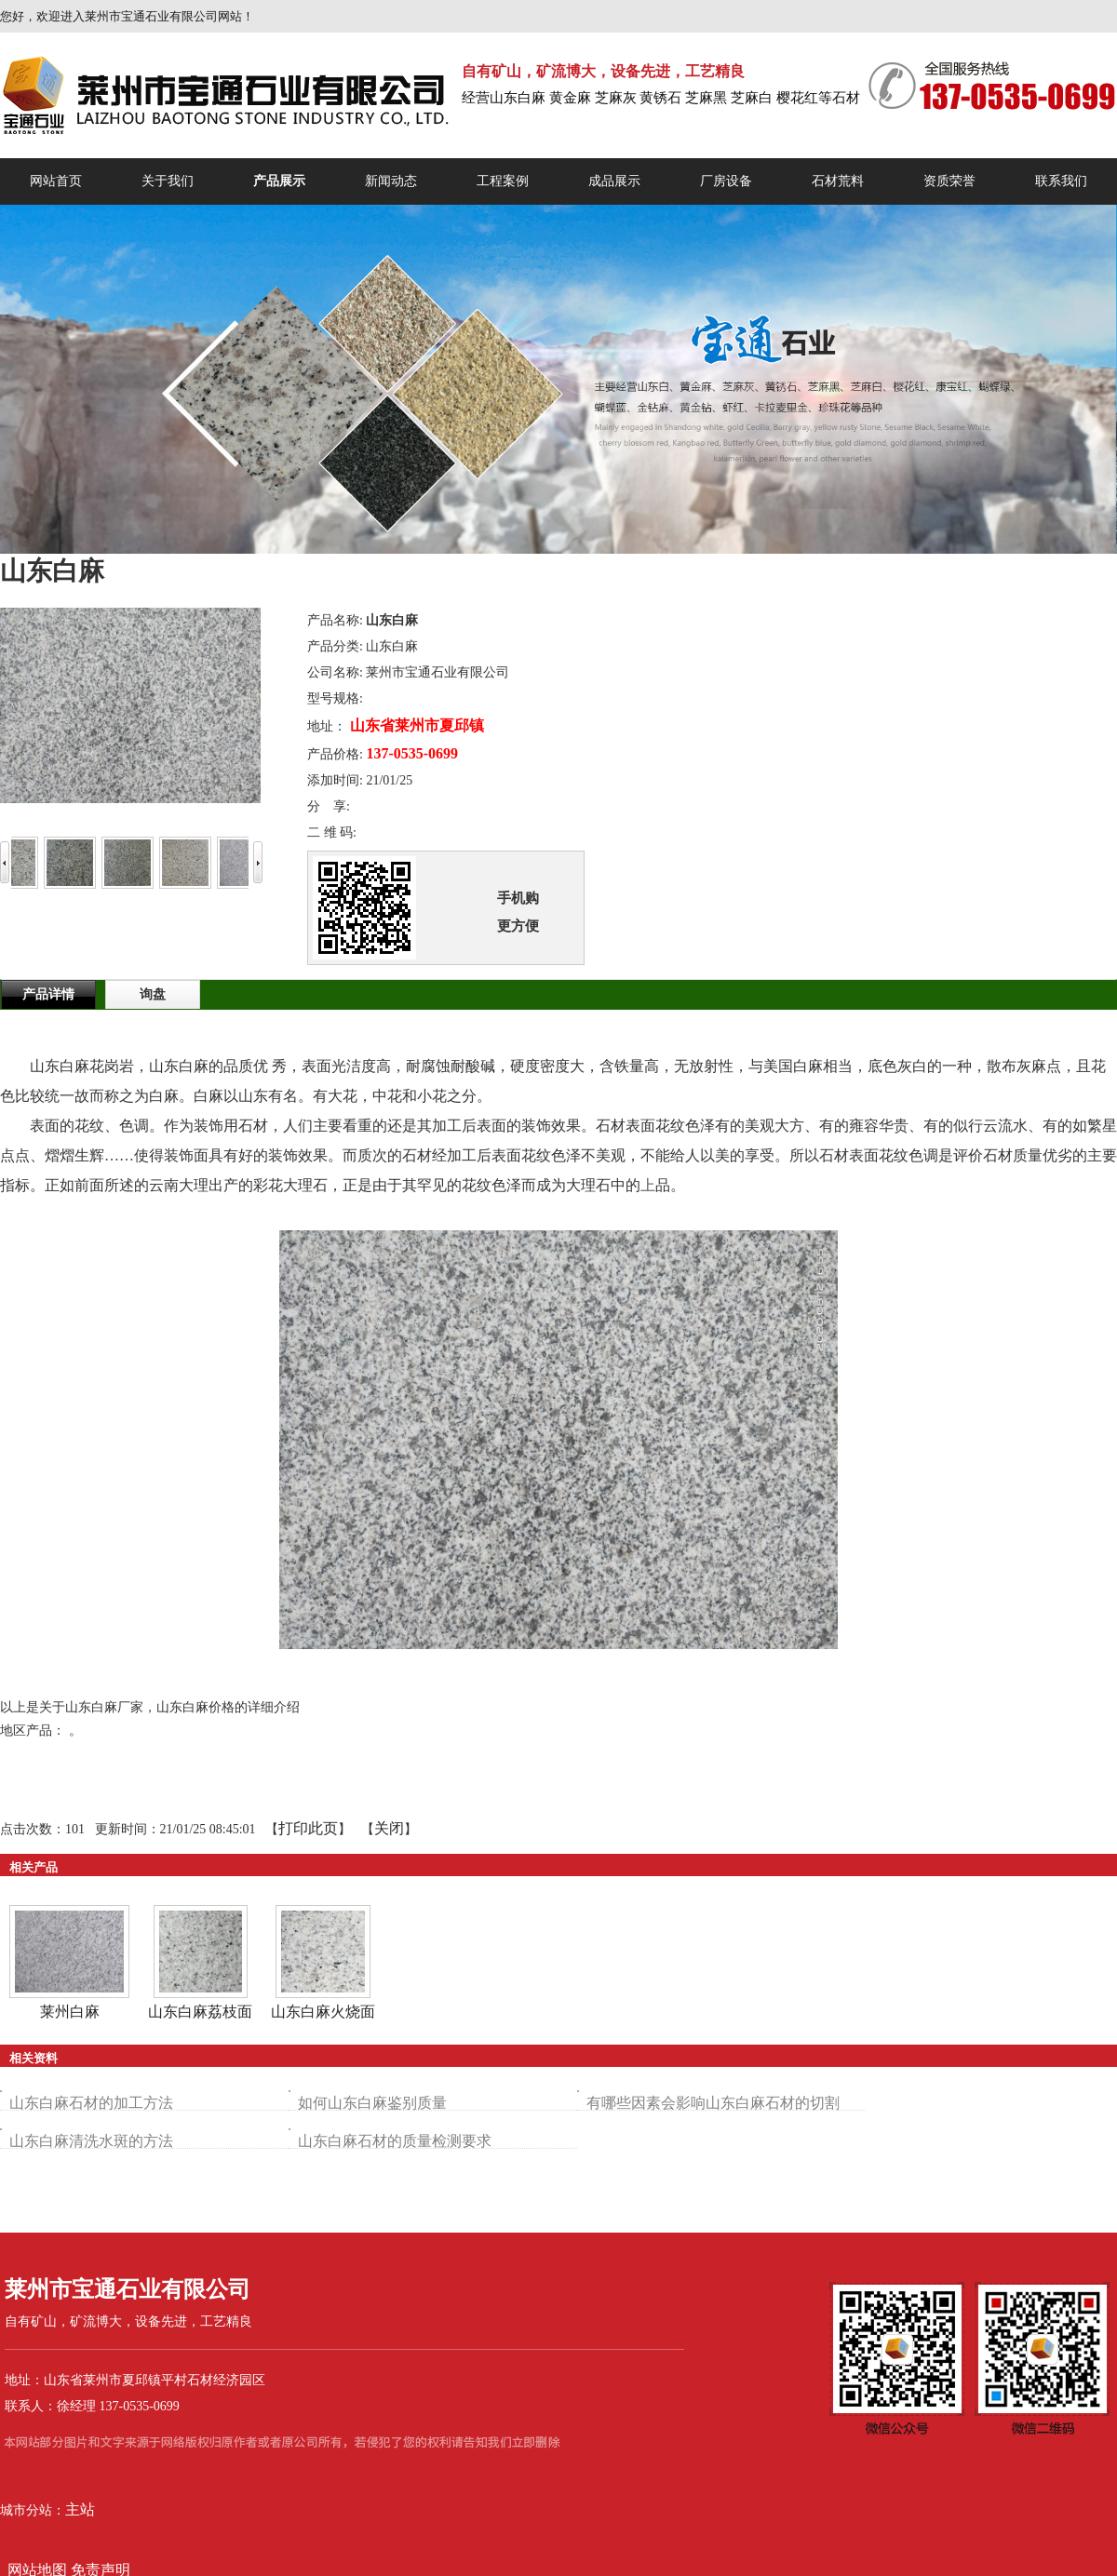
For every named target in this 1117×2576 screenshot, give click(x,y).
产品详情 (48, 994)
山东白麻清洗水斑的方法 (91, 2141)
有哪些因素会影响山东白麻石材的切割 (713, 2103)
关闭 (389, 1828)
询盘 (153, 994)
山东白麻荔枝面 (200, 2011)
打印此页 (308, 1828)
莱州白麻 (70, 2011)
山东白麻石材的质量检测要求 (394, 2141)
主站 (80, 2509)
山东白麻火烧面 (323, 2011)
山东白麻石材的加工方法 (91, 2103)
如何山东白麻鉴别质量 (372, 2103)
